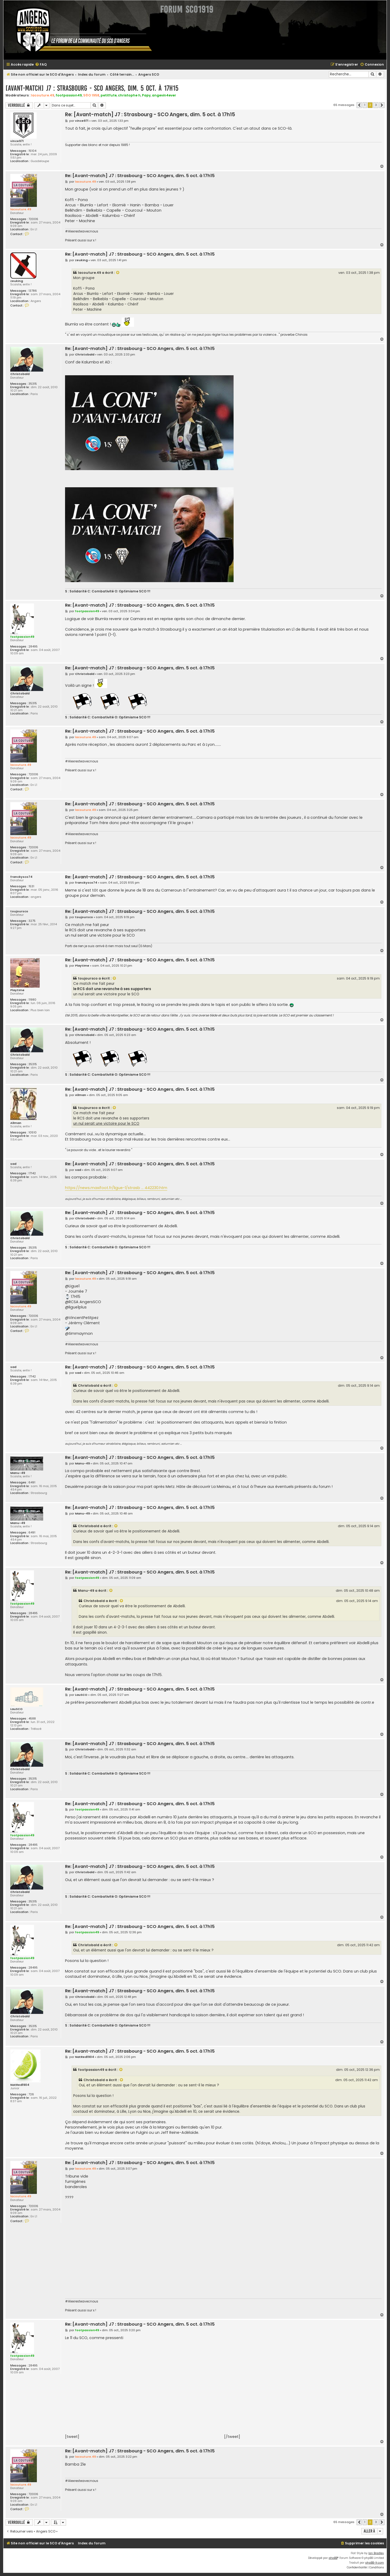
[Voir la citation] (118, 272)
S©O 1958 (91, 95)
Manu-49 (17, 1473)
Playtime (17, 990)
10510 (32, 1132)
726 (31, 2094)
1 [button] (364, 105)
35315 (32, 384)
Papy (146, 95)
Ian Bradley (376, 2553)
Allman (15, 1123)
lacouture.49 (42, 95)
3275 (32, 921)
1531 (31, 886)
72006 (33, 219)
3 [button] (376, 105)
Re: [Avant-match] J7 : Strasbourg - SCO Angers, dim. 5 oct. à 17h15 (150, 114)
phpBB (333, 2558)
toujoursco (19, 911)
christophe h (129, 95)
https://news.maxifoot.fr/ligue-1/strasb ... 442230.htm (116, 1187)
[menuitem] (41, 64)
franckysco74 (21, 877)
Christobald (19, 374)
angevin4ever (164, 95)
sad (13, 1164)
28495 (33, 646)
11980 (32, 999)
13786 (32, 291)
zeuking (16, 281)
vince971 (17, 141)
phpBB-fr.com (374, 2563)
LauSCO (16, 1709)
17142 (32, 1173)
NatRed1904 (19, 2085)
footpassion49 (69, 95)
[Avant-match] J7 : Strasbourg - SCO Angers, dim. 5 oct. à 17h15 (92, 88)
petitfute (109, 95)
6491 (31, 1482)
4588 (32, 1718)
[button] (359, 105)
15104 (32, 151)
